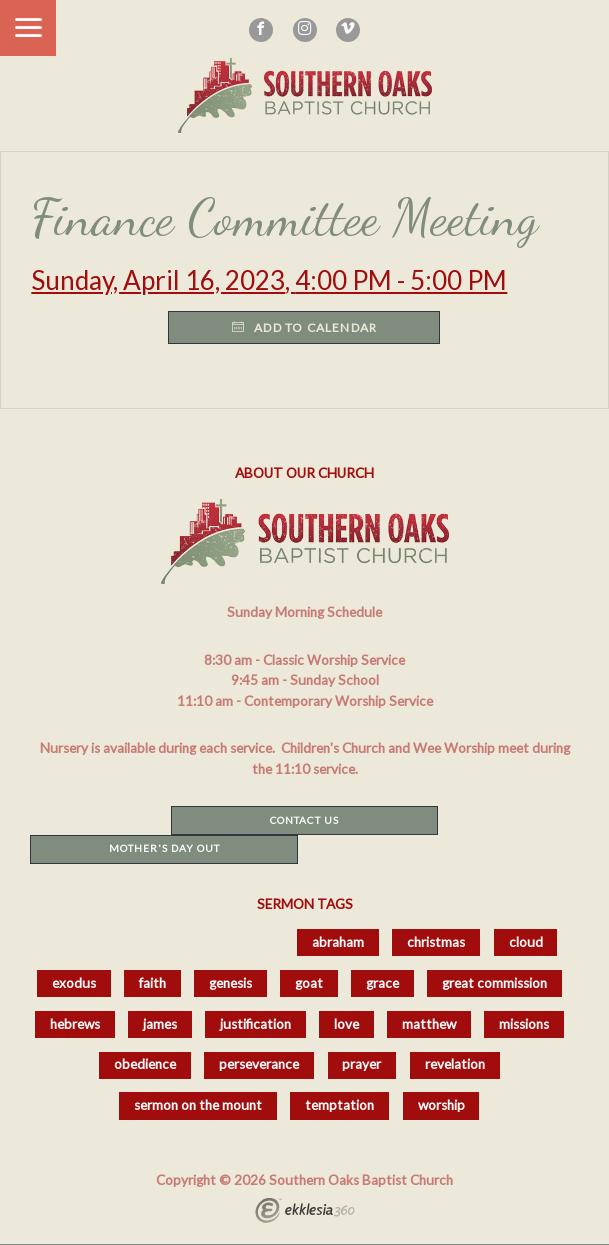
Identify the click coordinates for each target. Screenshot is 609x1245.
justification (255, 1024)
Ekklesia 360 (305, 1213)
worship (441, 1105)
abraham (338, 942)
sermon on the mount (198, 1105)
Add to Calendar (304, 327)
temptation (339, 1105)
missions (524, 1024)
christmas (436, 942)
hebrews (75, 1024)
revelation (455, 1064)
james (160, 1024)
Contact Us (304, 820)
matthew (429, 1024)
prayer (361, 1064)
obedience (145, 1064)
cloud (526, 942)
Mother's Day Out (164, 848)
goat (309, 983)
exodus (74, 983)
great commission (494, 983)
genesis (230, 983)
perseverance (259, 1064)
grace (382, 983)
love (346, 1024)
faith (152, 983)
